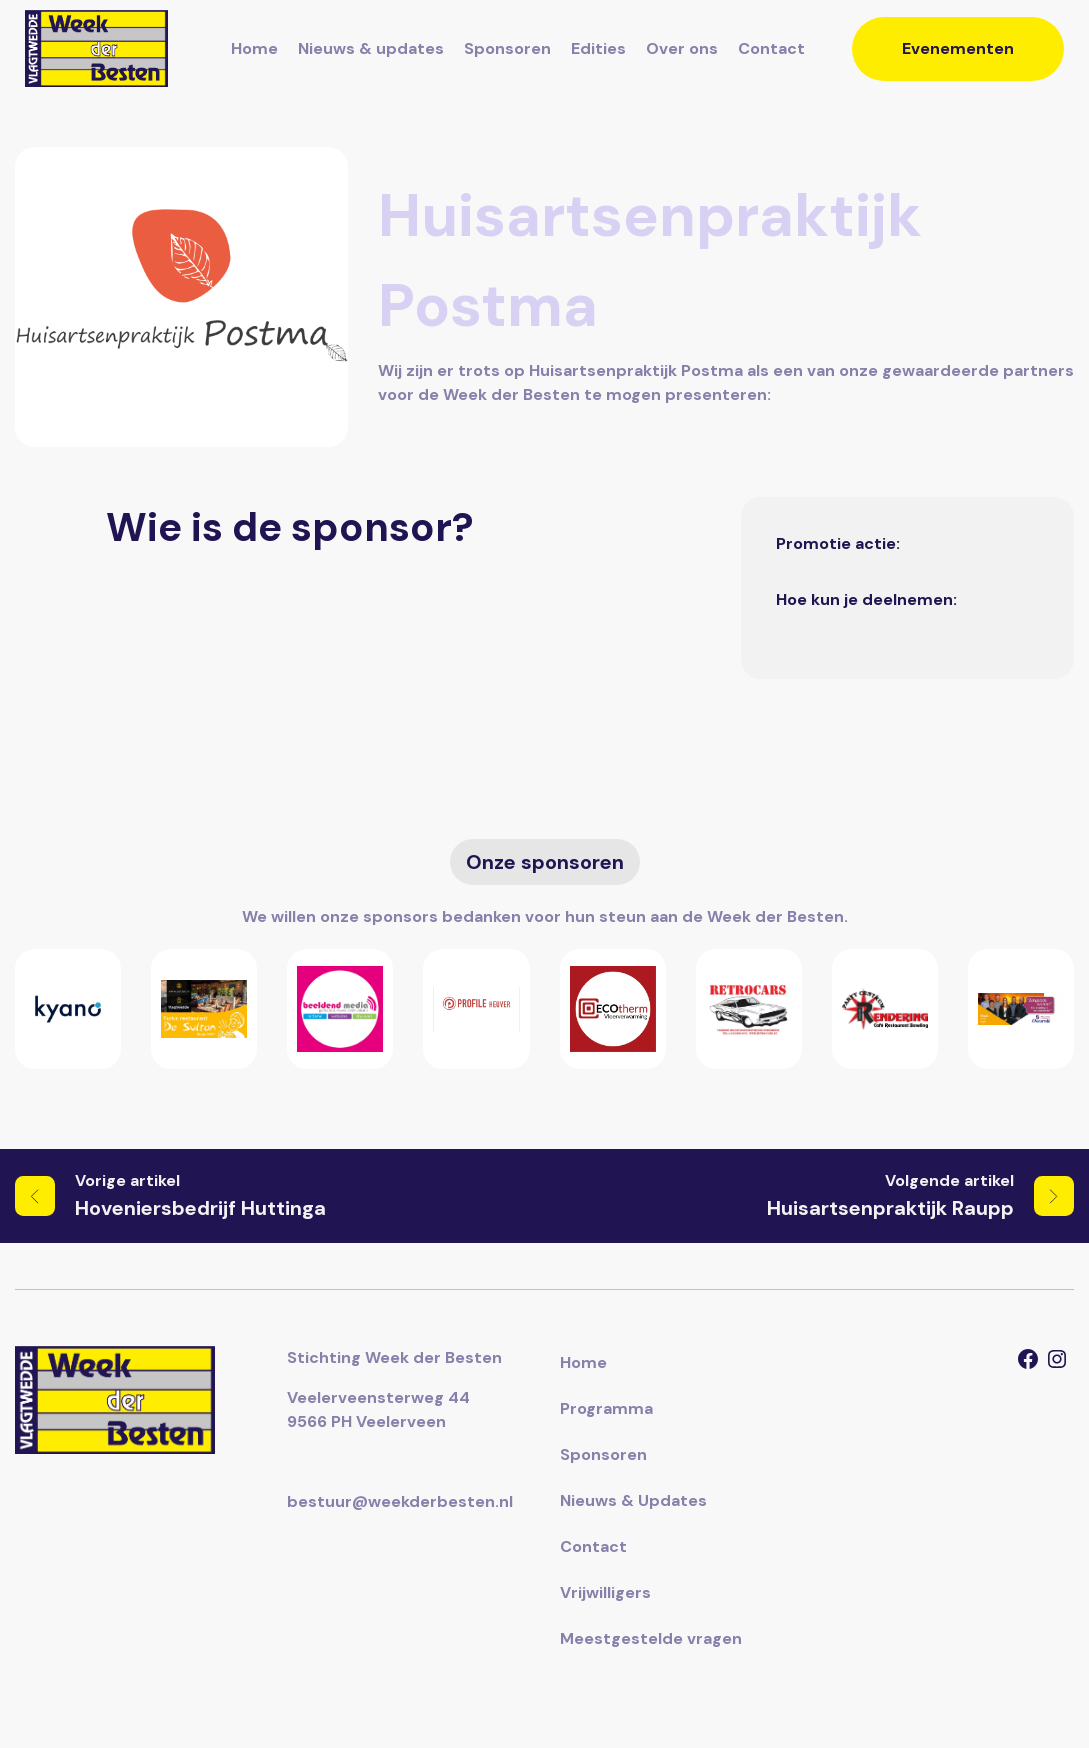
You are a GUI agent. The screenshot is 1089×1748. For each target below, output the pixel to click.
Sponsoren (507, 48)
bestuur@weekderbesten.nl (400, 1501)
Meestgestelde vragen (651, 1638)
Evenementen (958, 48)
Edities (598, 48)
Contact (771, 48)
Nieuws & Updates (633, 1500)
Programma (606, 1408)
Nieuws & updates (371, 48)
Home (254, 48)
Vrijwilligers (605, 1592)
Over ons (682, 48)
